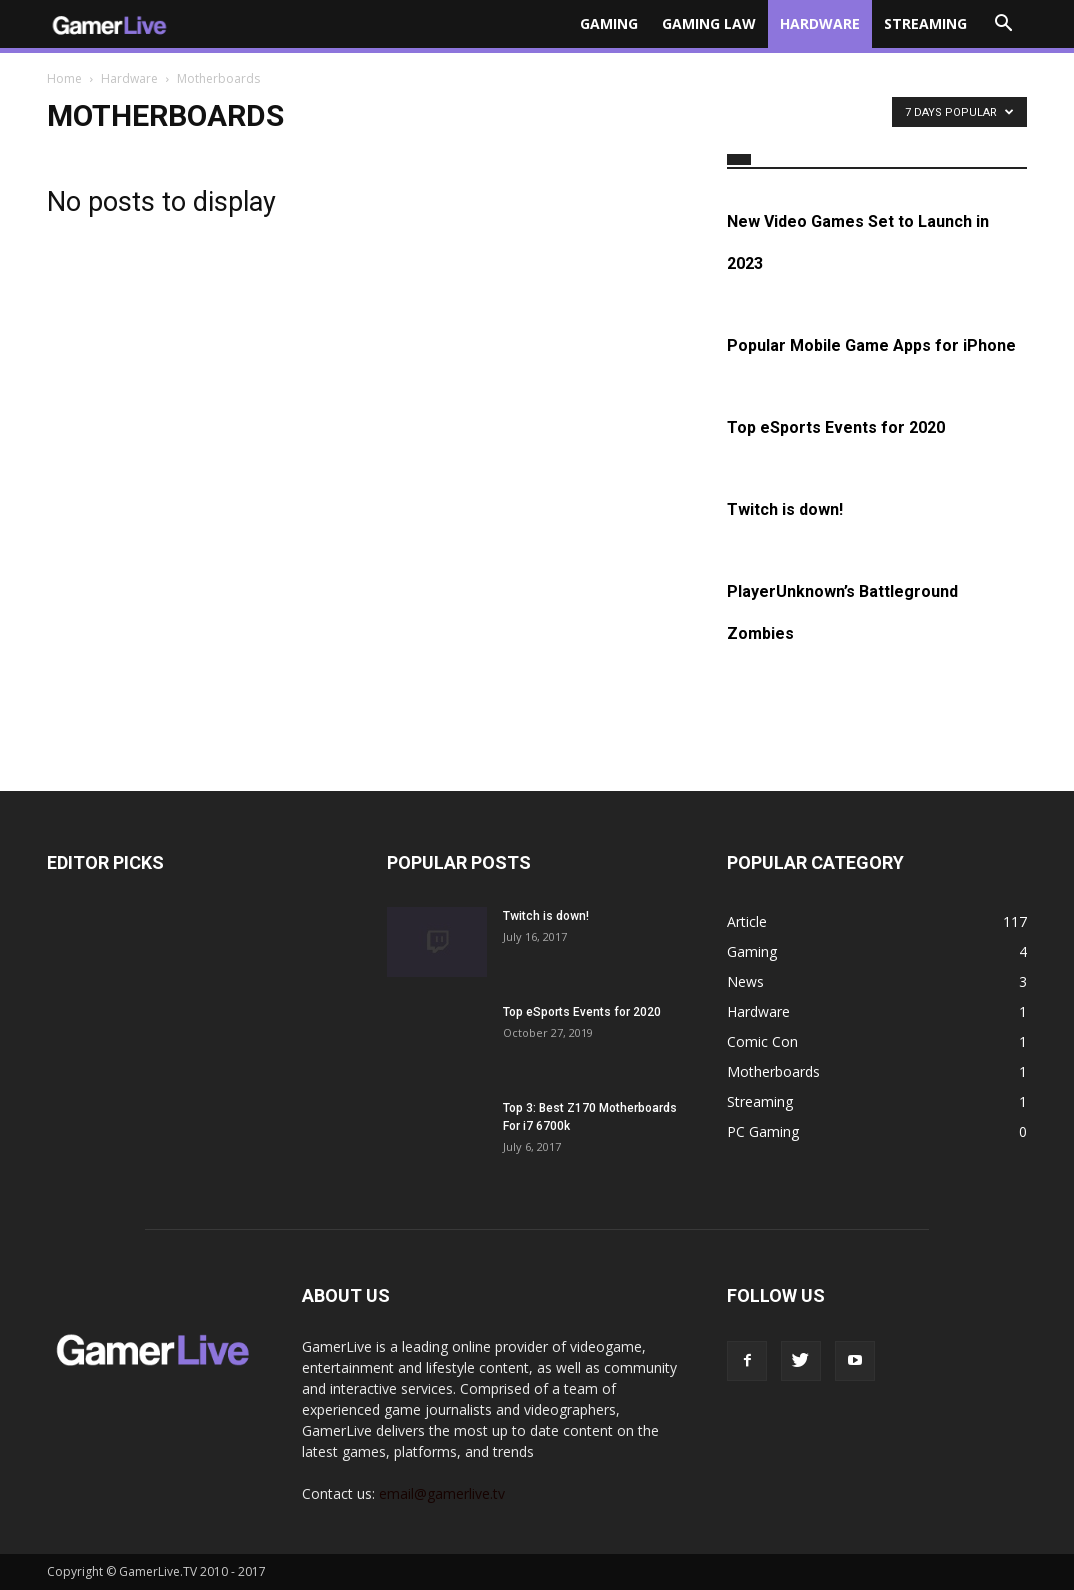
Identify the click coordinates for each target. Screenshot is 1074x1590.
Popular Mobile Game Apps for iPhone (871, 345)
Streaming (925, 23)
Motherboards (773, 1071)
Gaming (609, 23)
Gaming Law (709, 23)
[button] (1003, 24)
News (745, 981)
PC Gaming (763, 1131)
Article (747, 921)
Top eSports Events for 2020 (836, 427)
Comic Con (762, 1041)
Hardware (820, 23)
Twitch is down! (785, 509)
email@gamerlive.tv (442, 1493)
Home (64, 78)
